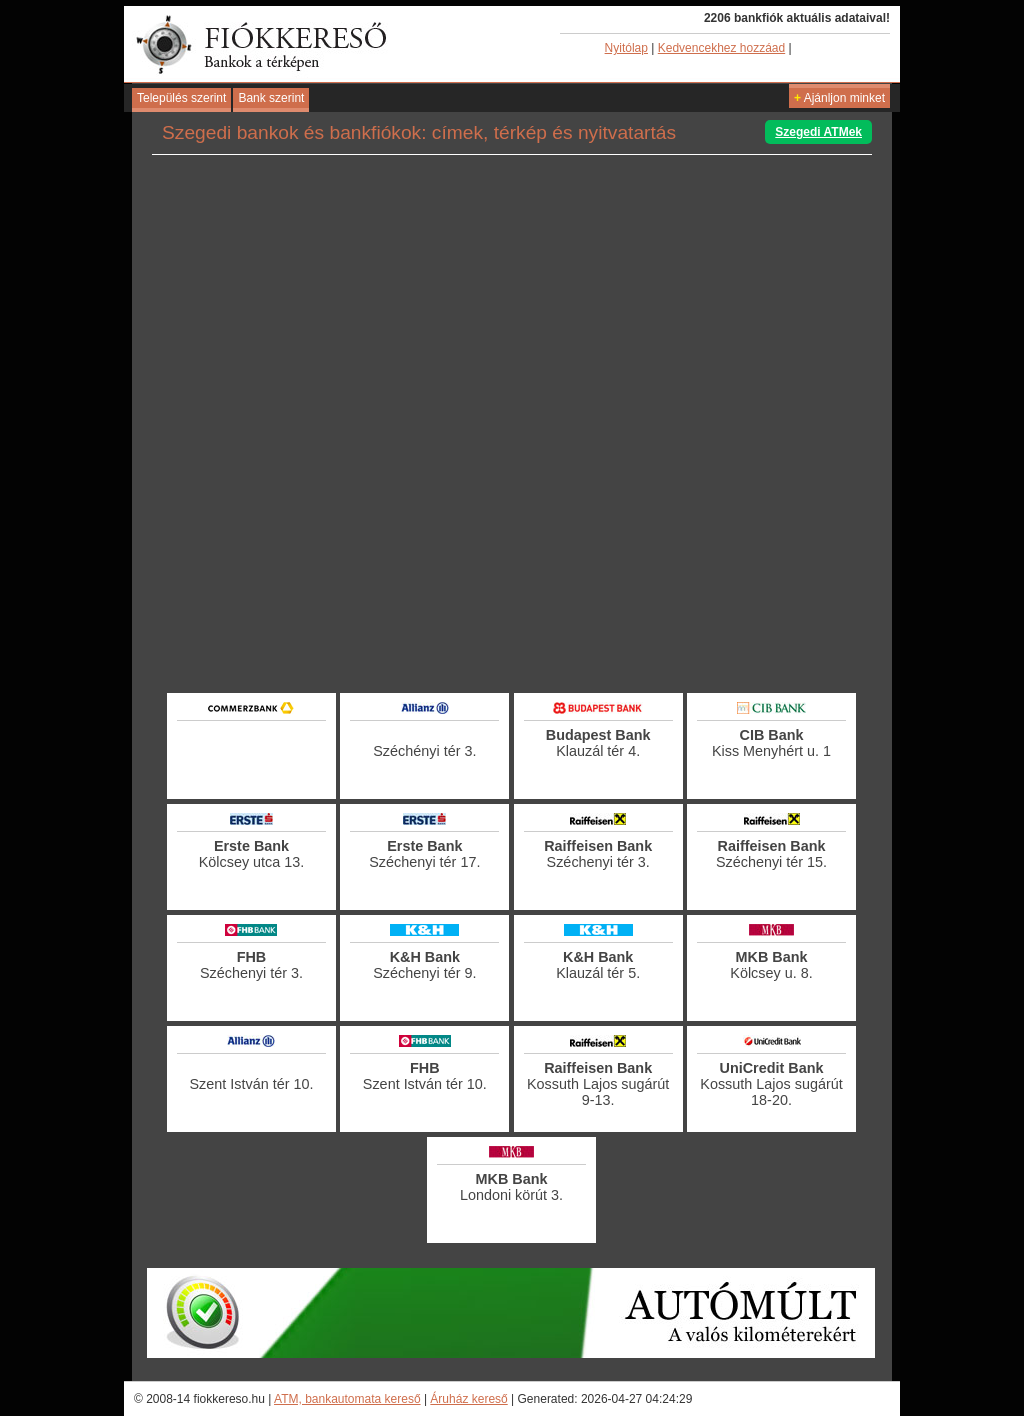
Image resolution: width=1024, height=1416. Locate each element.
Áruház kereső (468, 1399)
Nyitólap (626, 48)
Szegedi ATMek (818, 132)
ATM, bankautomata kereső (347, 1399)
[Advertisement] (512, 635)
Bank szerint (271, 98)
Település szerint (181, 98)
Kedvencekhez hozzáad (721, 48)
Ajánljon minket (839, 98)
